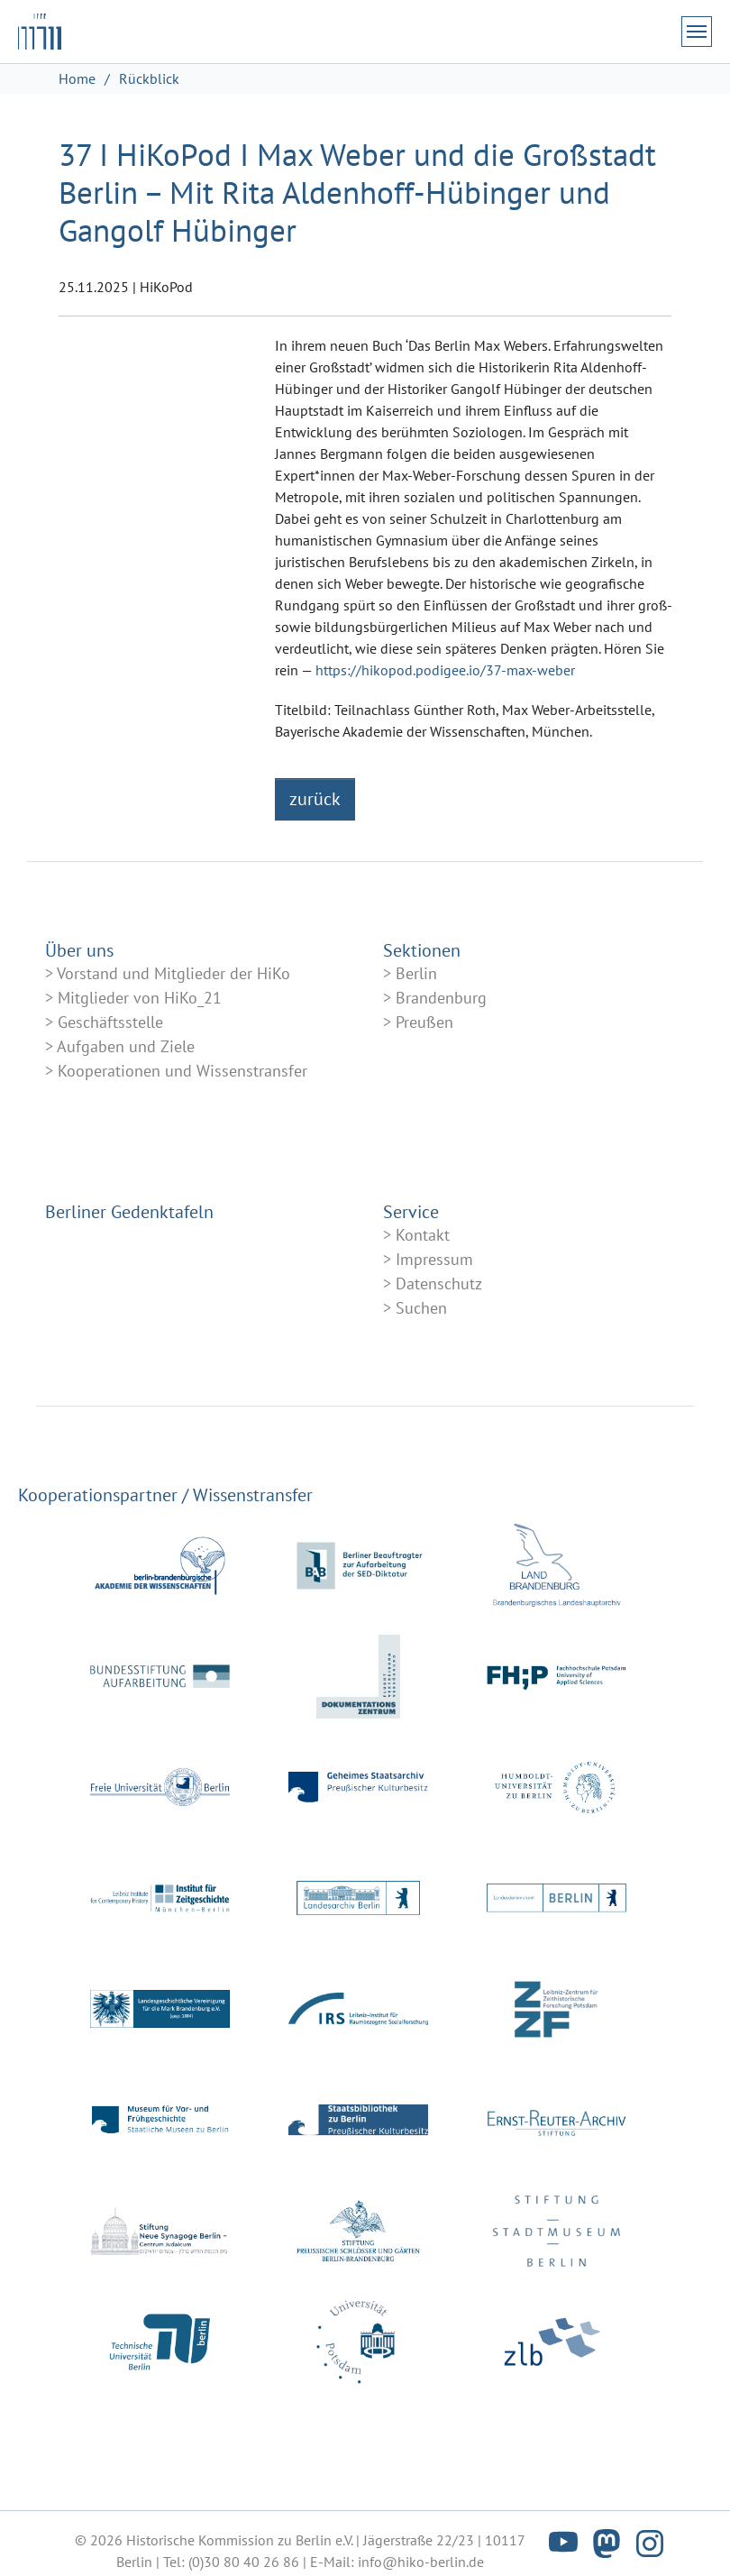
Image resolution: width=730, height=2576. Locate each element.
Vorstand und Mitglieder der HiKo (173, 973)
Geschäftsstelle (110, 1022)
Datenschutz (439, 1283)
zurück (315, 799)
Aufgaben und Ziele (126, 1046)
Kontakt (423, 1234)
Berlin (416, 973)
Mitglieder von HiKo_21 (140, 997)
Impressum (434, 1259)
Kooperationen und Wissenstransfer (182, 1070)
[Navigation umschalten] (696, 31)
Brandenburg (441, 997)
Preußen (424, 1022)
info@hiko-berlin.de (421, 2562)
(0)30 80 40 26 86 (243, 2562)
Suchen (421, 1307)
